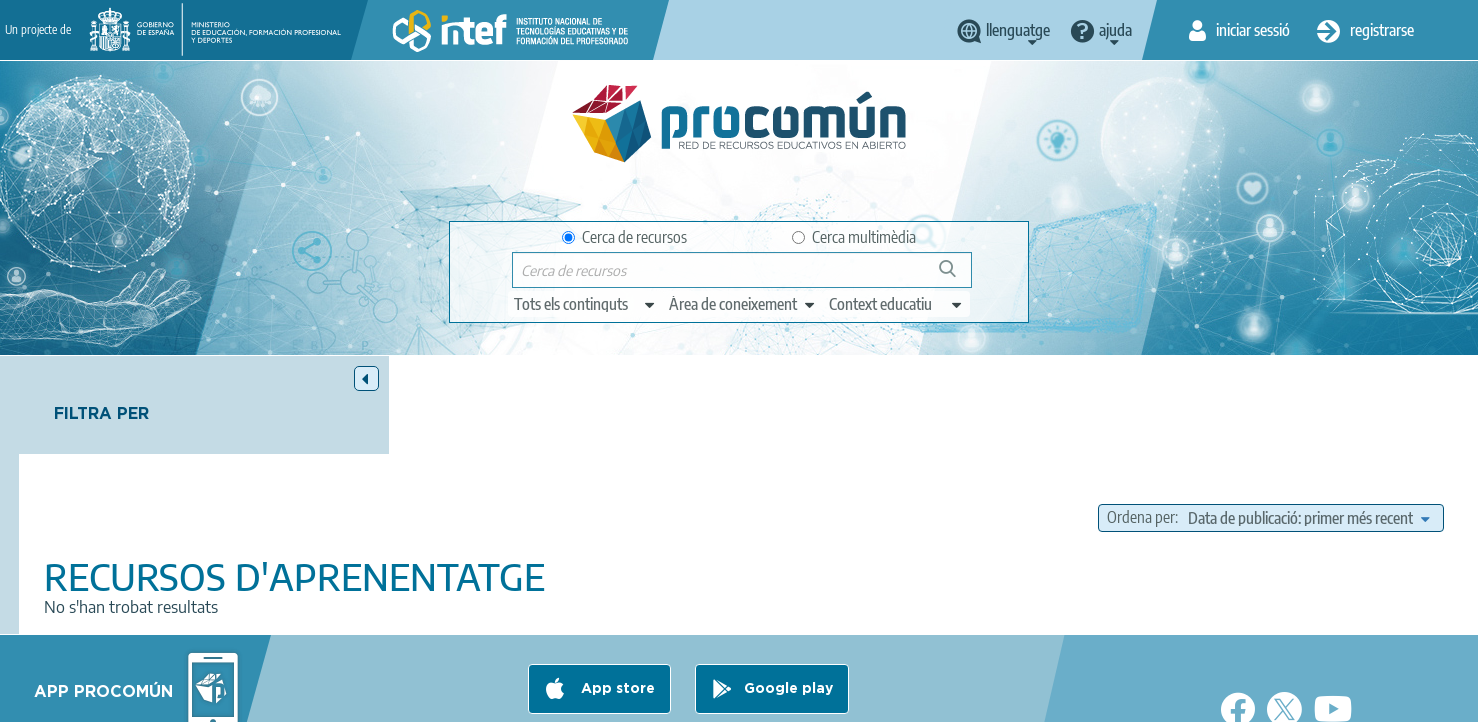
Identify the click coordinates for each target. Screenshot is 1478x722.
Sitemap (901, 698)
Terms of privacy (580, 698)
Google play (788, 619)
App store (616, 619)
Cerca (956, 276)
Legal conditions (452, 698)
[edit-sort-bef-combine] (1308, 420)
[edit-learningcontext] (896, 304)
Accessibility (811, 698)
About (354, 698)
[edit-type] (585, 304)
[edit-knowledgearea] (743, 304)
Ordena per (1141, 420)
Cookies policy (702, 698)
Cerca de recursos (624, 237)
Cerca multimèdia (854, 237)
